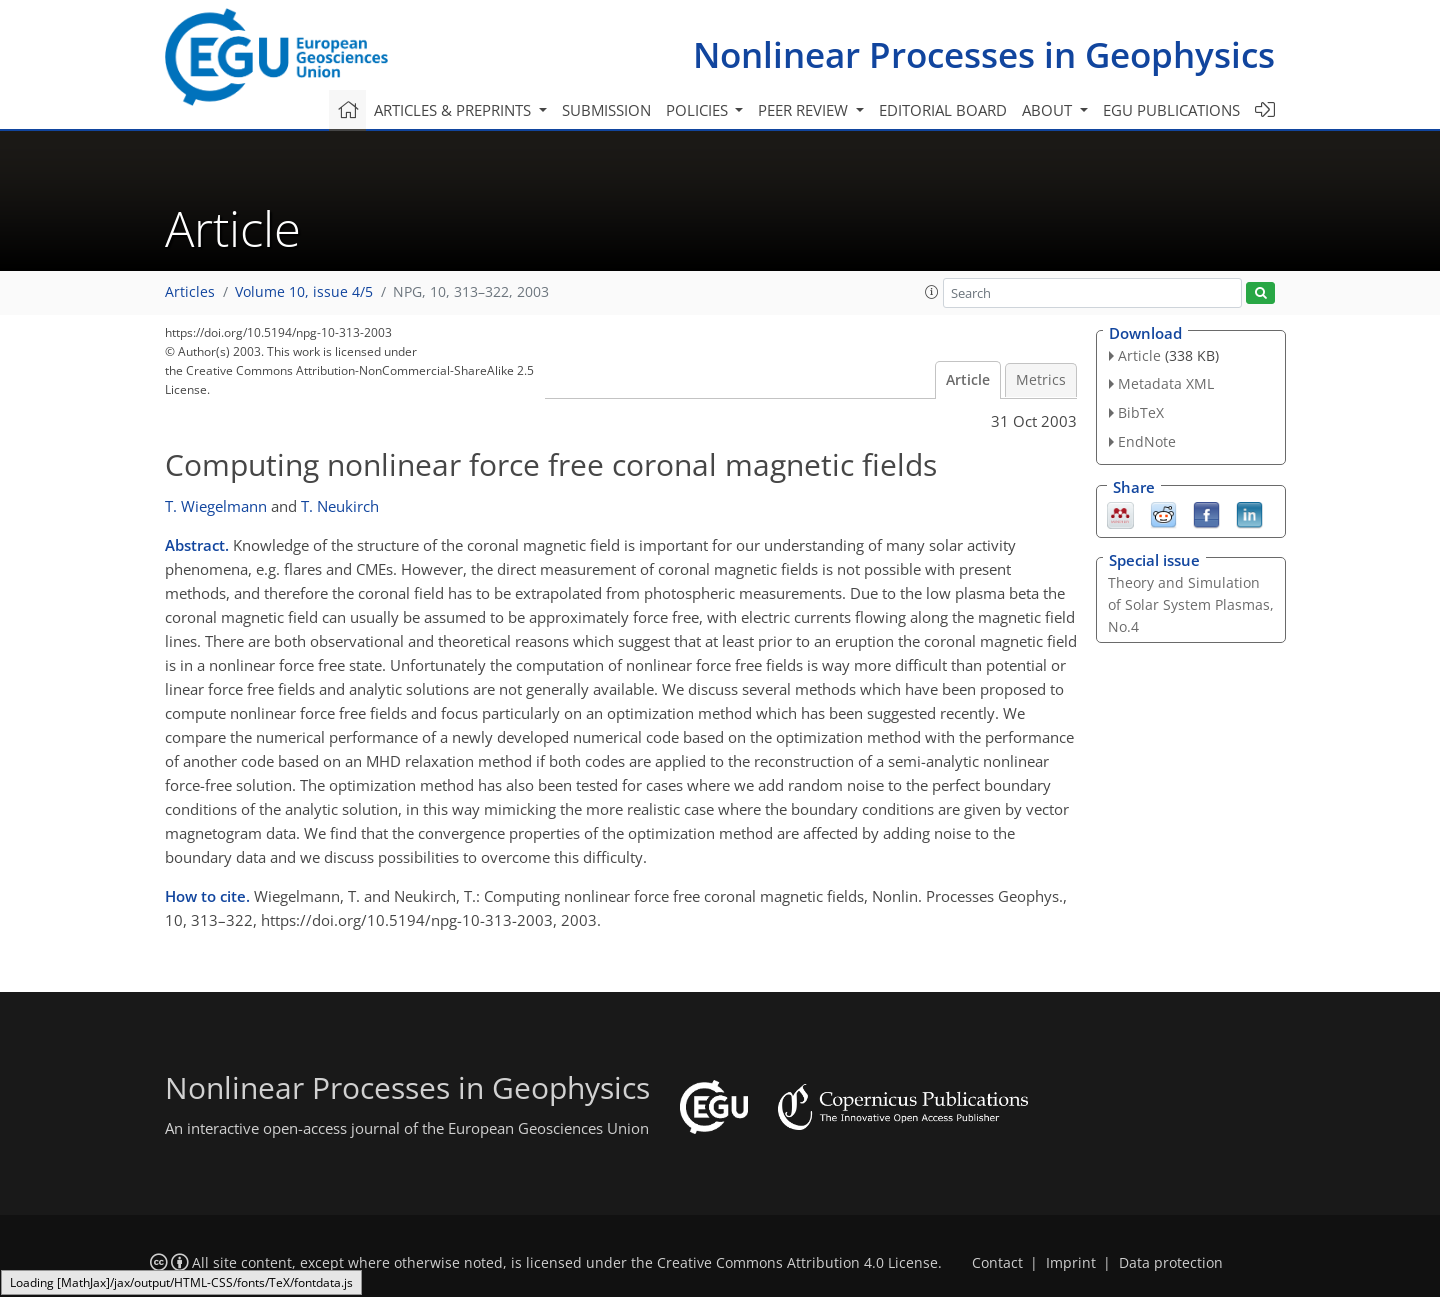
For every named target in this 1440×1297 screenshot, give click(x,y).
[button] (932, 292)
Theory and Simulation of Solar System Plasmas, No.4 (1191, 604)
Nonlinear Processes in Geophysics (984, 54)
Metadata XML (1166, 383)
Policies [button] (699, 110)
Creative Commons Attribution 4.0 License (797, 1263)
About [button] (1049, 110)
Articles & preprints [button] (454, 110)
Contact (997, 1263)
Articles (190, 292)
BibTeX (1141, 412)
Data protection (1171, 1263)
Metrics (1041, 380)
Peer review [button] (805, 110)
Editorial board (943, 110)
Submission (606, 110)
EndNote (1147, 441)
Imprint (1071, 1263)
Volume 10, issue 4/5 (304, 292)
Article (968, 380)
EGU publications (1171, 110)
